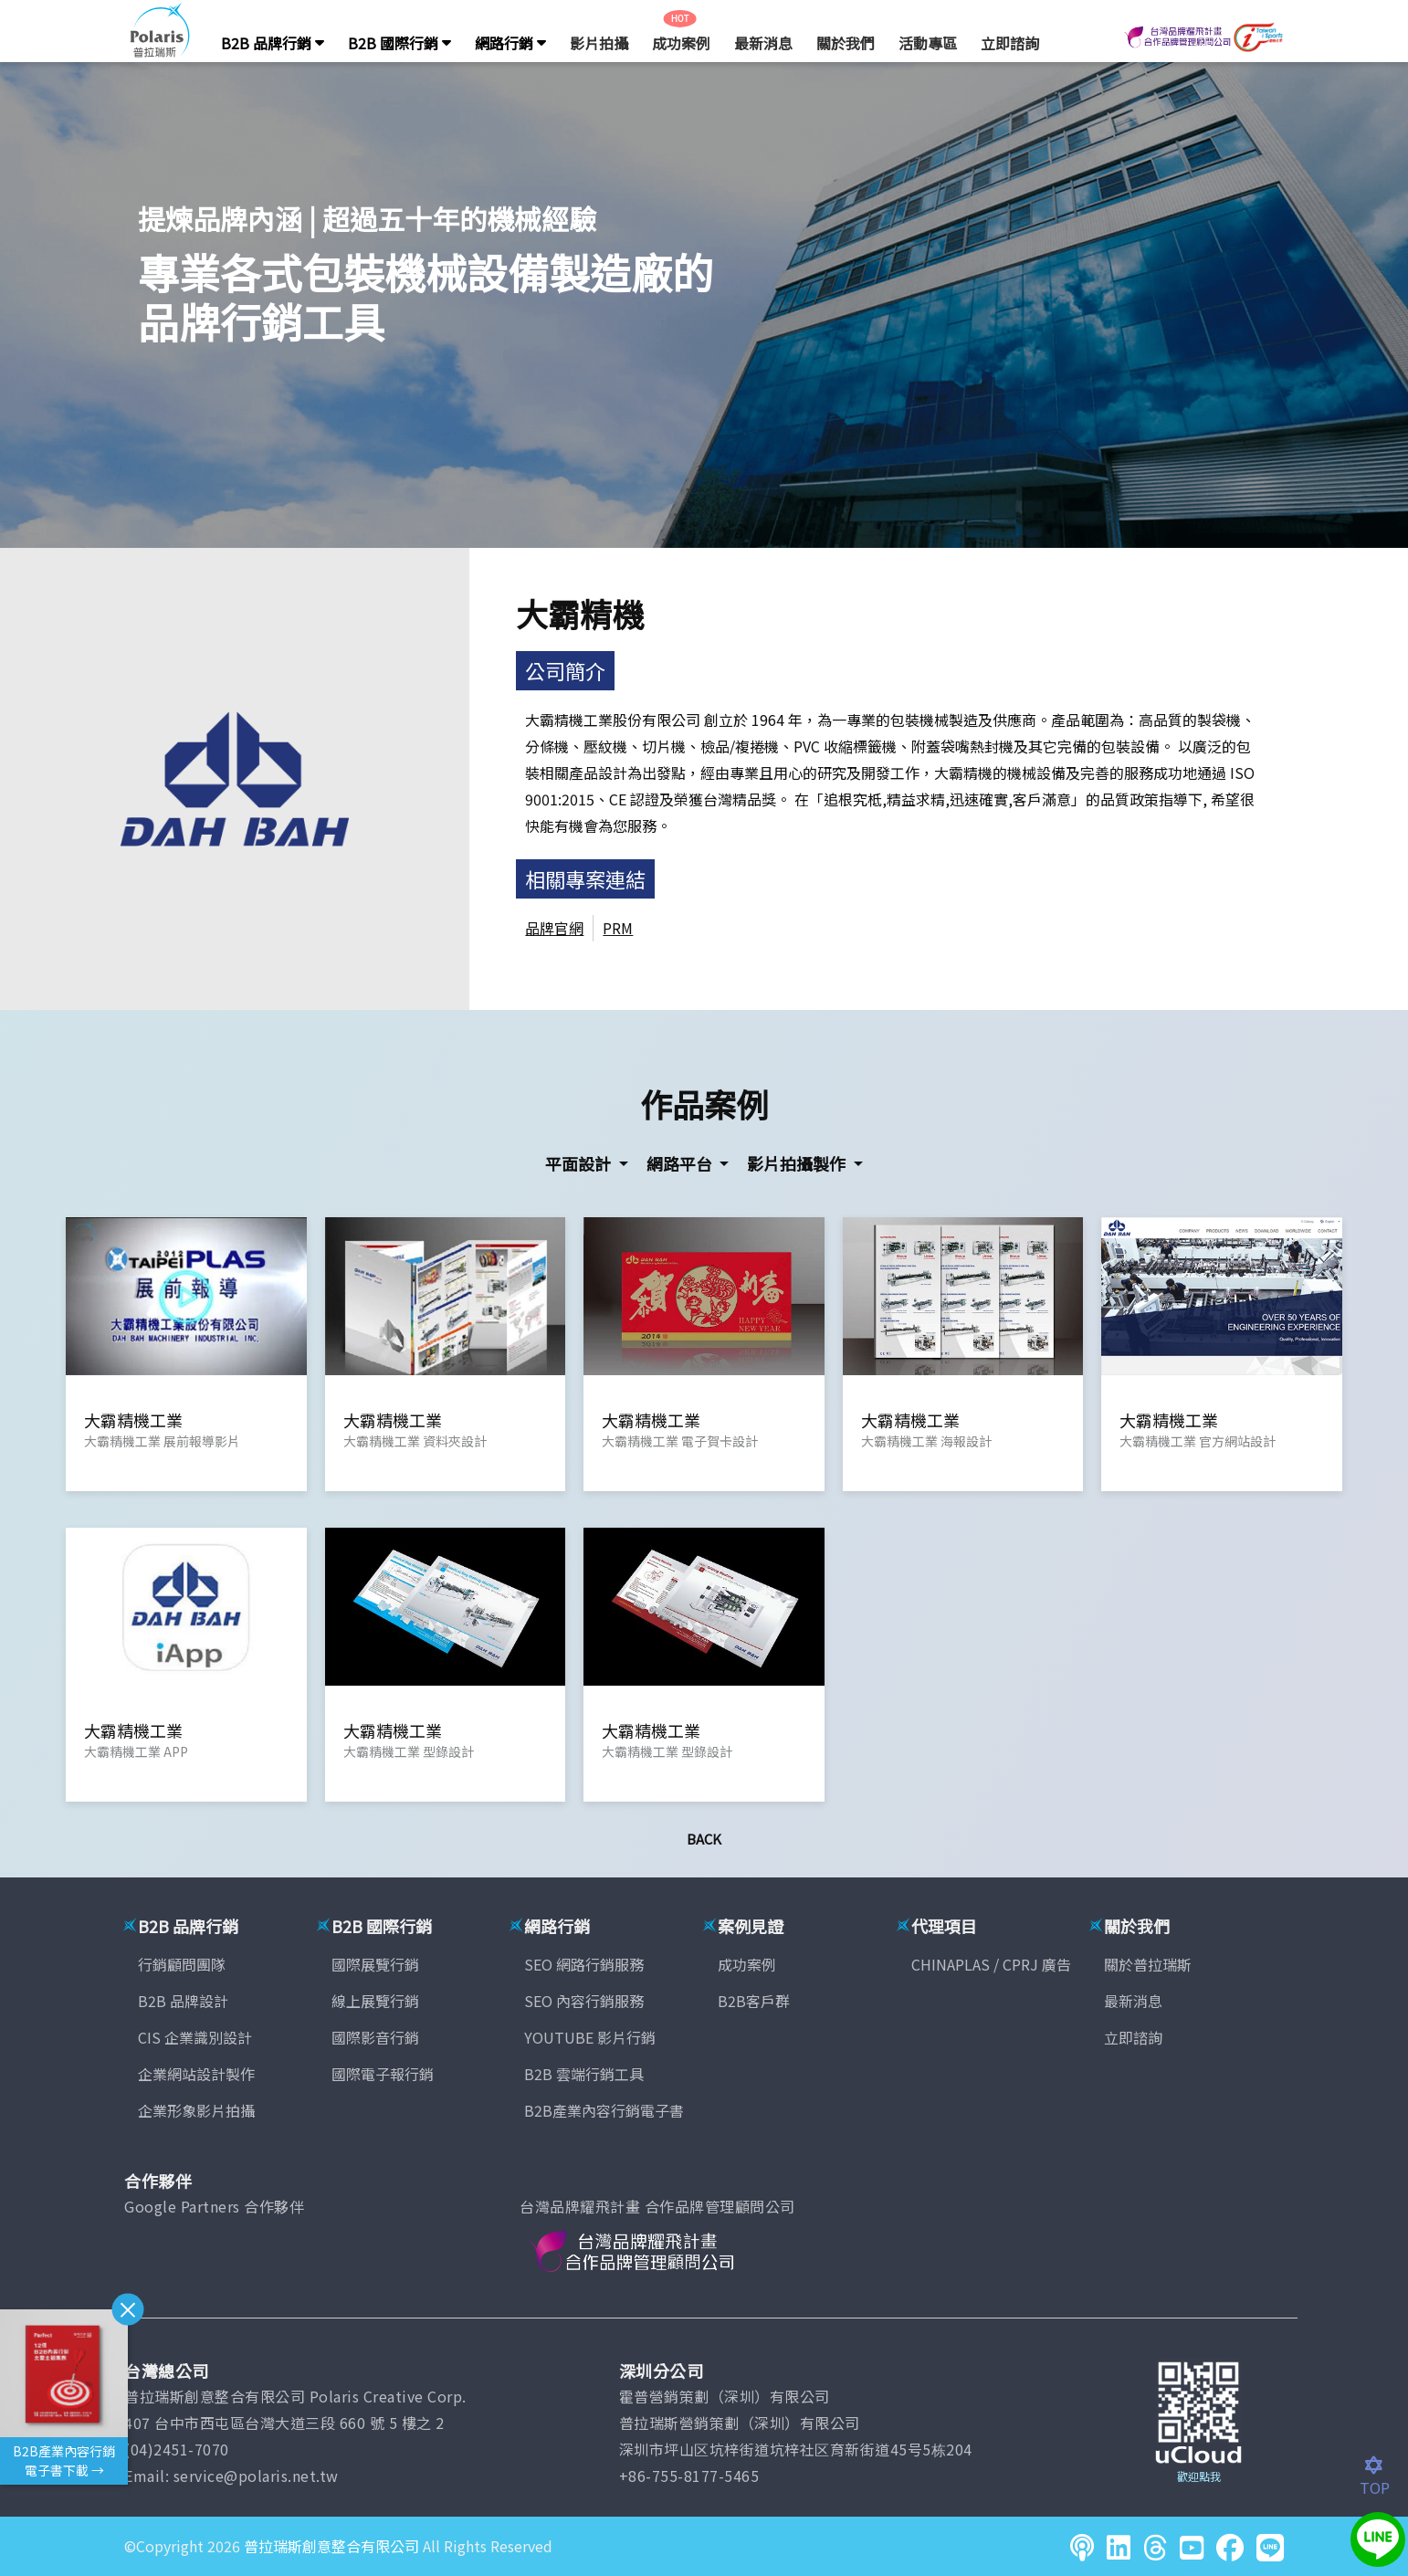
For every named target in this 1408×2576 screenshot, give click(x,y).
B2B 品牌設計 (183, 2001)
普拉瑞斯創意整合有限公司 (331, 2546)
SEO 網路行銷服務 (584, 1964)
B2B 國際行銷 (399, 43)
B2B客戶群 (754, 2001)
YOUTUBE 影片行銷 (590, 2037)
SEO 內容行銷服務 (584, 2001)
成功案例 (681, 43)
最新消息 (763, 43)
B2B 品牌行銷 (272, 43)
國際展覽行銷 (375, 1964)
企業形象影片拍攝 (196, 2110)
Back (704, 1838)
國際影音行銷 (375, 2037)
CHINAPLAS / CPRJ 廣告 (991, 1964)
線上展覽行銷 (375, 2001)
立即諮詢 (1010, 43)
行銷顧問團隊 (182, 1964)
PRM (618, 928)
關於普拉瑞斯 (1148, 1964)
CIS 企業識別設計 (195, 2037)
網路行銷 (510, 43)
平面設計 (580, 1163)
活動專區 (927, 43)
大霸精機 (580, 613)
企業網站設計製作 (196, 2074)
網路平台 (681, 1163)
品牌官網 (554, 928)
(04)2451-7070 (176, 2449)
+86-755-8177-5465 (689, 2476)
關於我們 (845, 43)
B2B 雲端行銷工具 (584, 2074)
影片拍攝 (599, 43)
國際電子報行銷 (382, 2074)
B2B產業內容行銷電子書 (604, 2110)
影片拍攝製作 (798, 1163)
